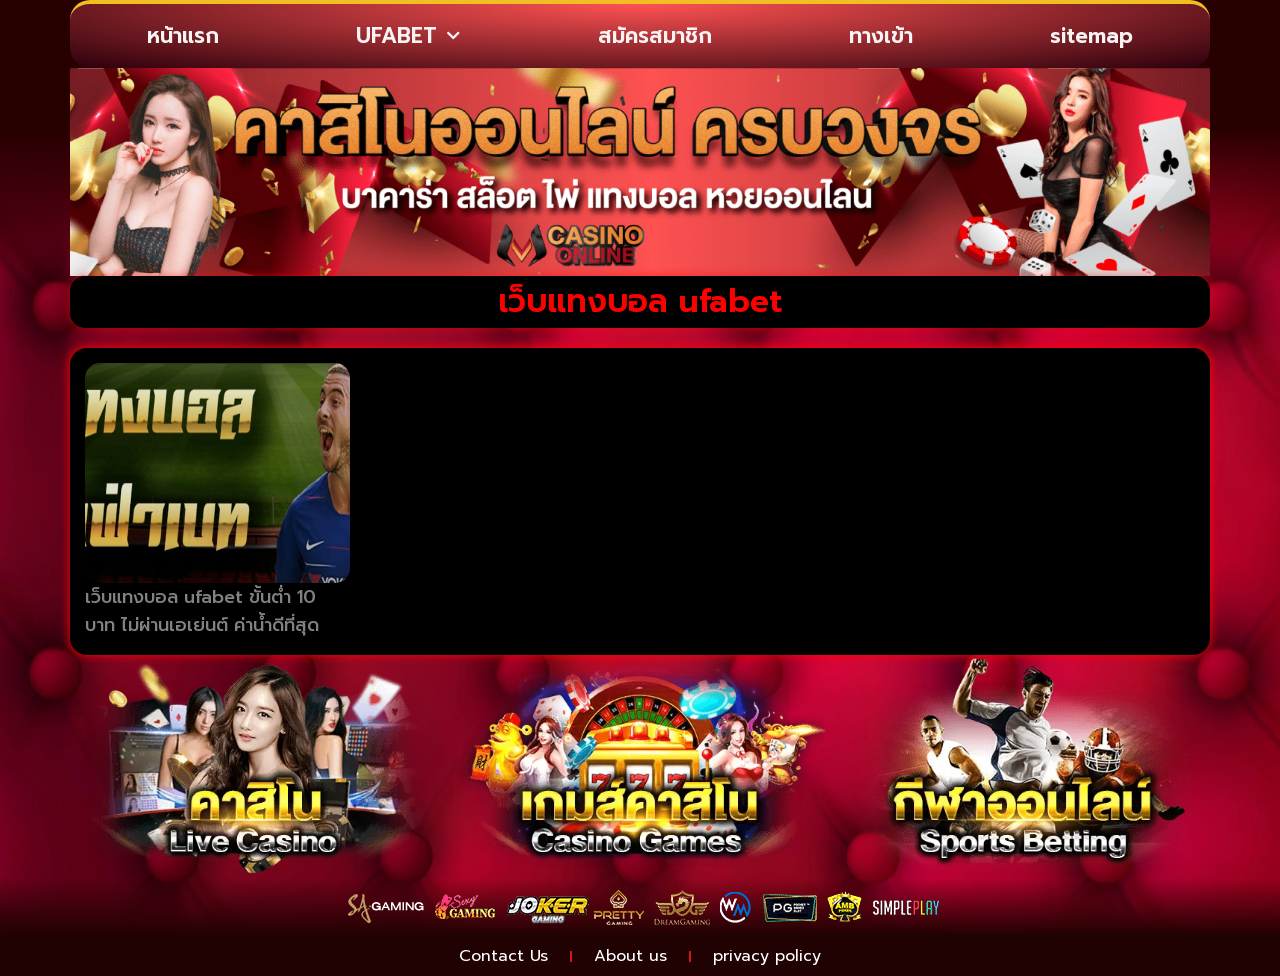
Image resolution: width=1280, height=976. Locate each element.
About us (630, 956)
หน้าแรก (183, 36)
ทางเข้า (881, 36)
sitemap (1091, 36)
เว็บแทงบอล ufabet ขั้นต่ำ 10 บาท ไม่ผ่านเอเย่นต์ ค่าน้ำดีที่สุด (202, 611)
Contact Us (503, 956)
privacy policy (767, 956)
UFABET (408, 36)
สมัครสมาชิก (655, 36)
